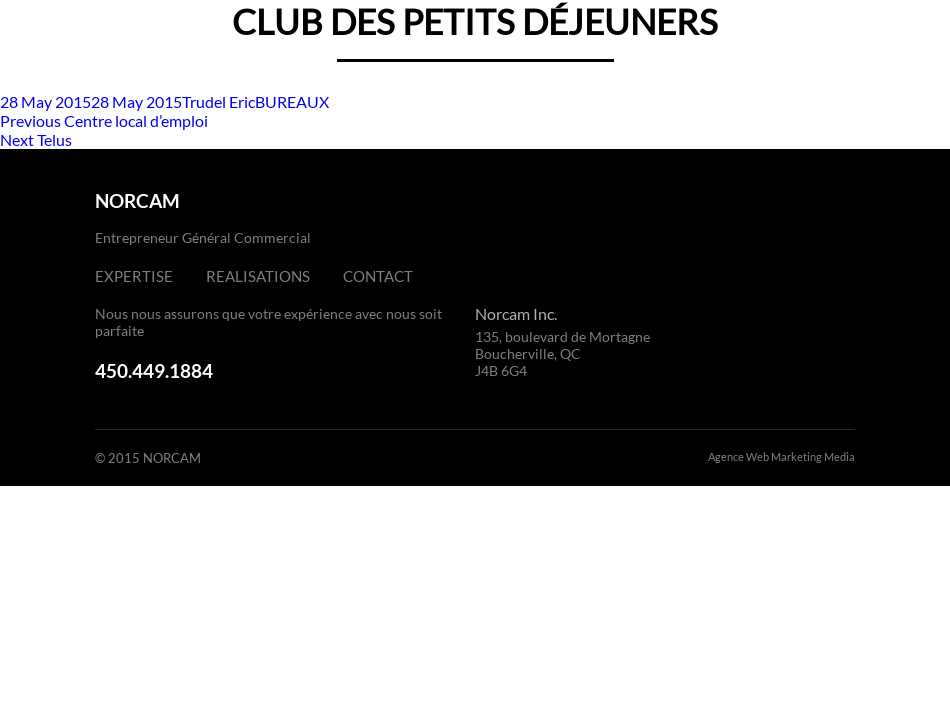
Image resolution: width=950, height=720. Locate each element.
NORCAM (137, 200)
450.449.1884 (154, 370)
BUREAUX (292, 101)
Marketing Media (813, 456)
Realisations (258, 276)
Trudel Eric (218, 101)
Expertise (134, 276)
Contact (378, 276)
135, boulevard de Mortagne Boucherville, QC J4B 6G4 (562, 353)
